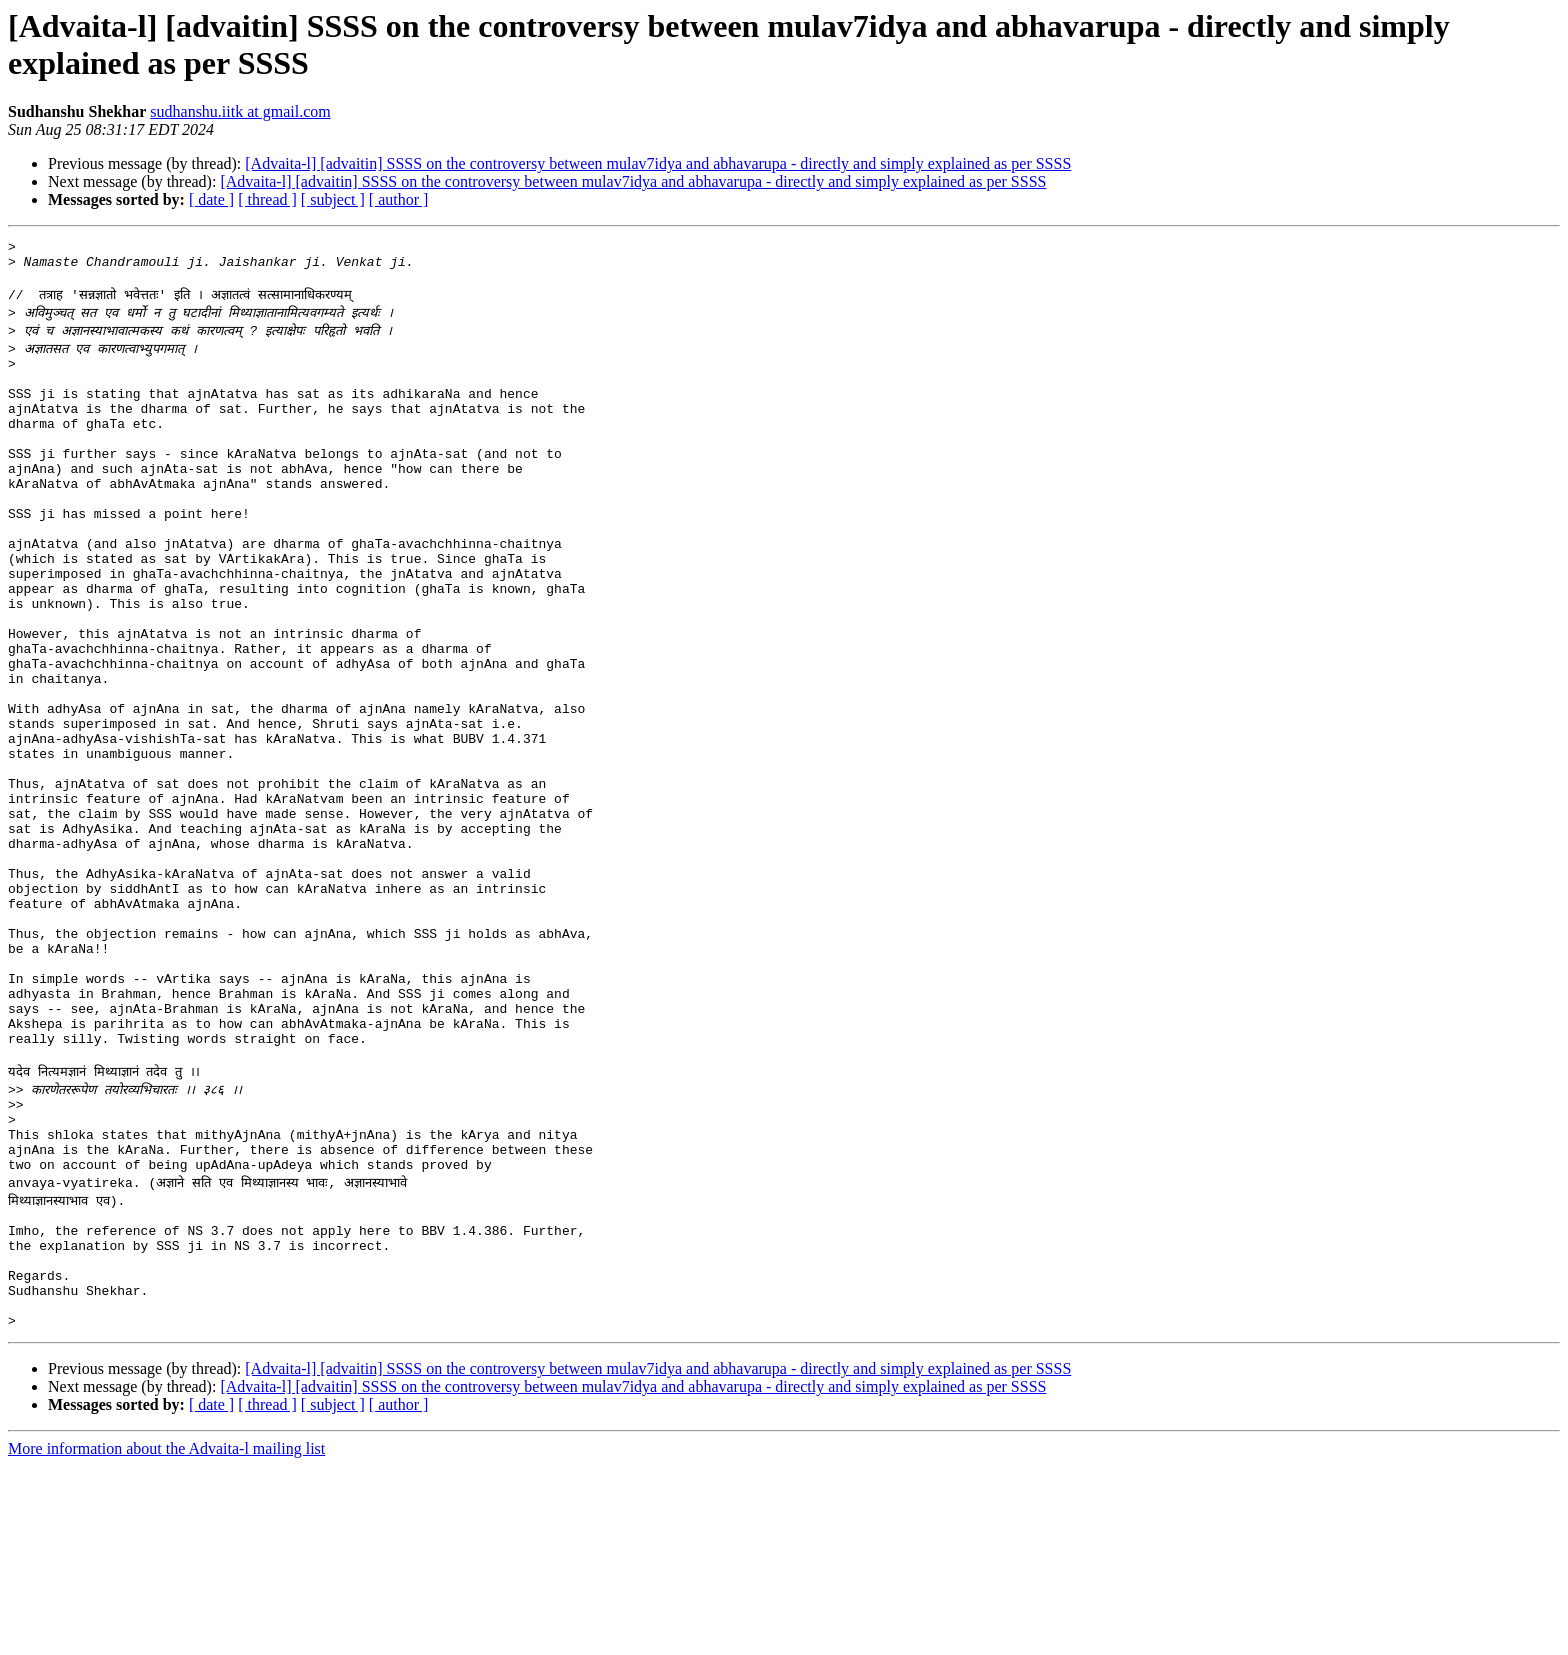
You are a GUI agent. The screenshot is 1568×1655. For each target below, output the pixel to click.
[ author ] (399, 199)
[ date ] (211, 199)
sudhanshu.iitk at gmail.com (240, 111)
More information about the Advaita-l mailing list (166, 1637)
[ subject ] (333, 199)
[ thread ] (267, 199)
